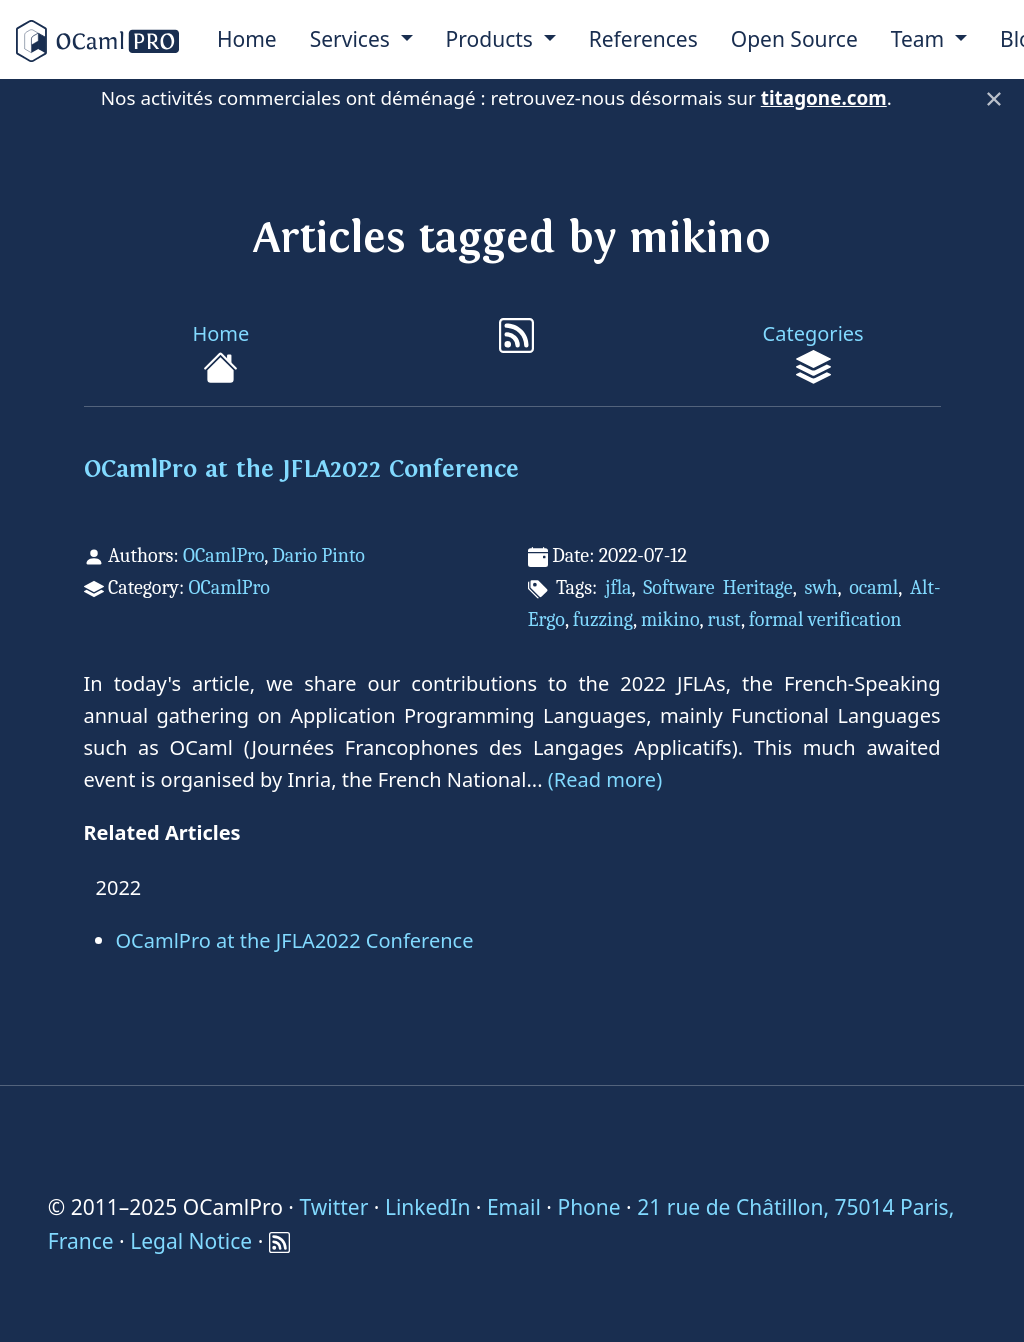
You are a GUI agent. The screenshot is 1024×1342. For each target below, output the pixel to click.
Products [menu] (492, 39)
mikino (670, 619)
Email (514, 1207)
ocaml (873, 587)
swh (820, 587)
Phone (588, 1207)
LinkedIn (427, 1207)
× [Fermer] (994, 98)
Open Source (794, 39)
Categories (813, 352)
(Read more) (605, 779)
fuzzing (603, 619)
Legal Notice (191, 1241)
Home (247, 39)
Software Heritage (717, 587)
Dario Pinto (318, 555)
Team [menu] (920, 39)
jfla (618, 587)
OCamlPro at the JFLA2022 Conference (301, 469)
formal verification (825, 619)
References (643, 39)
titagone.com (824, 98)
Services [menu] (353, 39)
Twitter (333, 1207)
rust (723, 619)
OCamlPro (223, 555)
